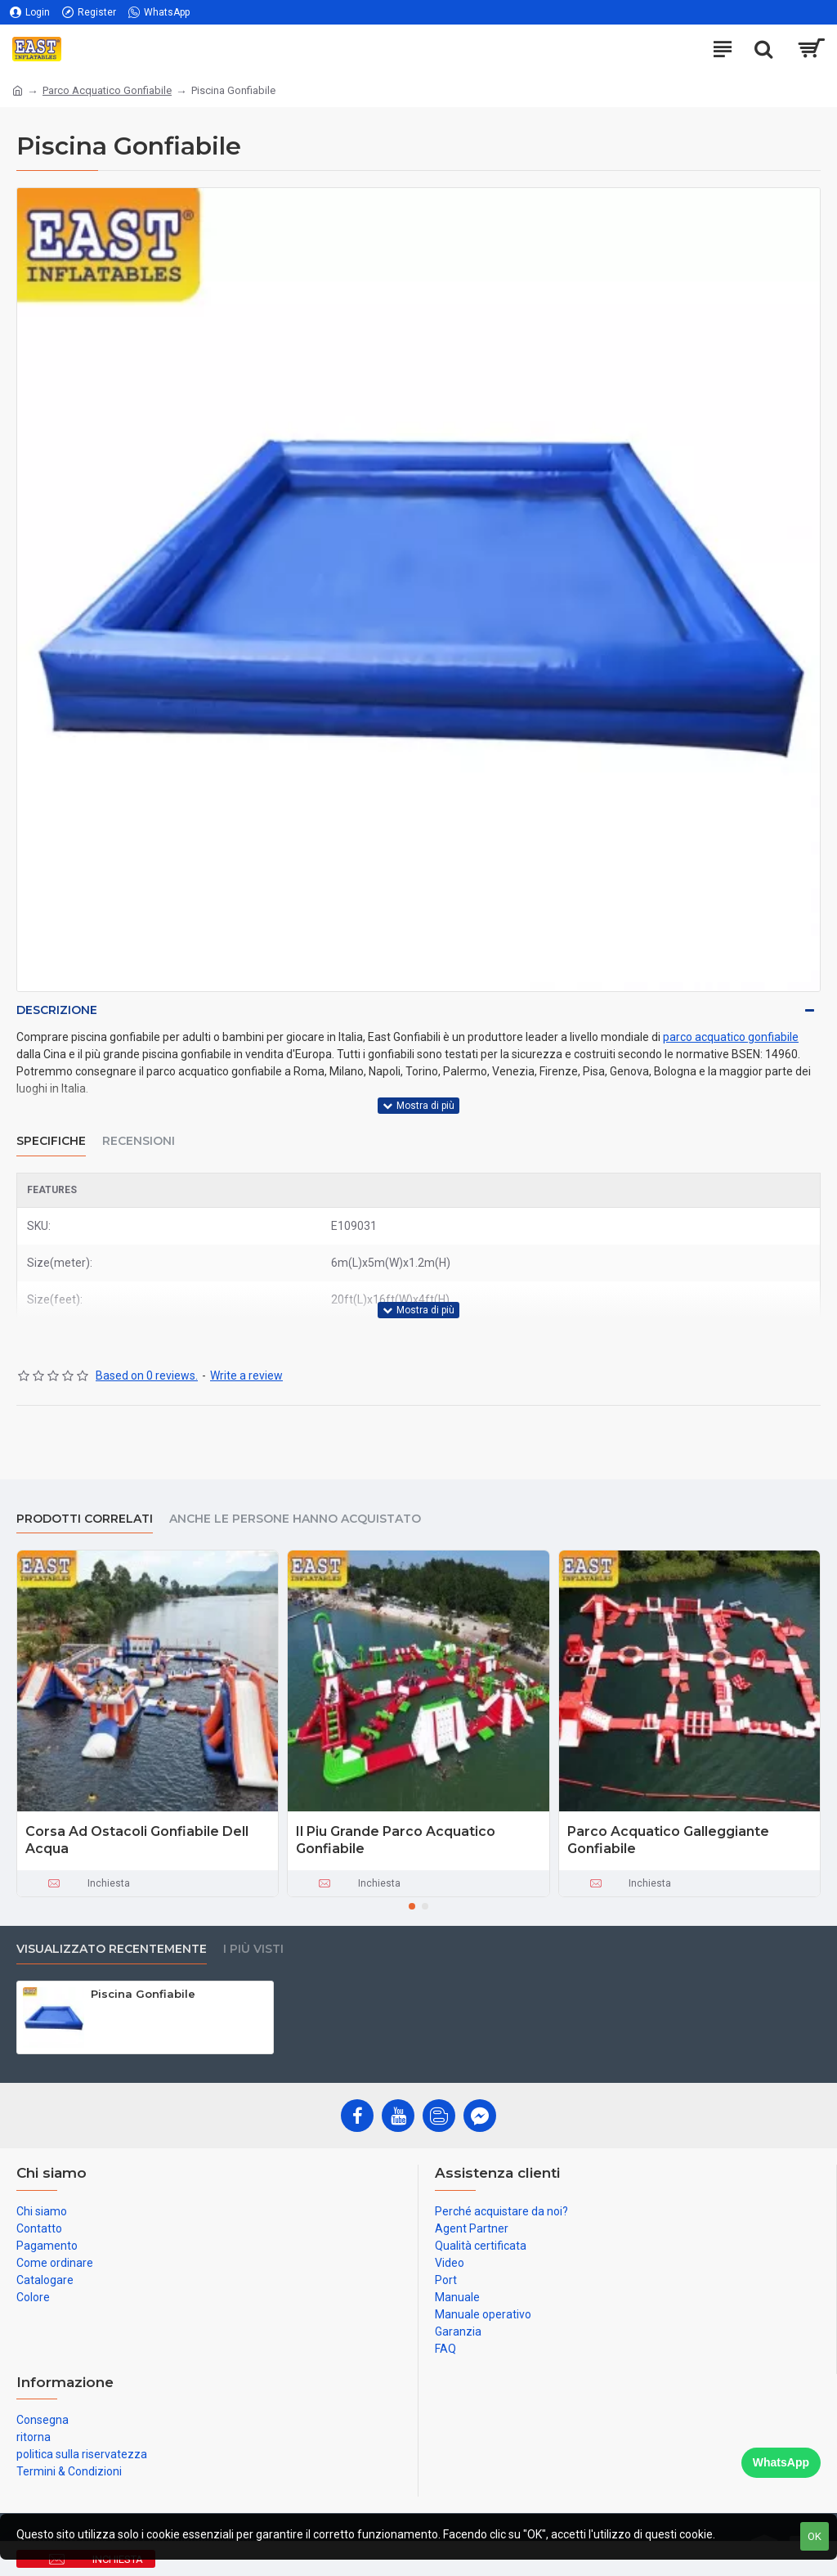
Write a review (246, 1375)
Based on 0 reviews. (147, 1375)
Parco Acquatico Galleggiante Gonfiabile (668, 1840)
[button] (412, 1906)
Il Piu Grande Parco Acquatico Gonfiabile (395, 1840)
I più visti (253, 1949)
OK (814, 2536)
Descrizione (56, 1010)
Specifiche (51, 1141)
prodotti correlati (84, 1519)
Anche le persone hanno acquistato (295, 1519)
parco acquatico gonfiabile (731, 1036)
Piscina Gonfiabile (143, 1993)
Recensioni (138, 1141)
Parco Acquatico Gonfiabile (107, 90)
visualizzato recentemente (111, 1949)
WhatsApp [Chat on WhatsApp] (781, 2462)
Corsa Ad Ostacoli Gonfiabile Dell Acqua (136, 1840)
